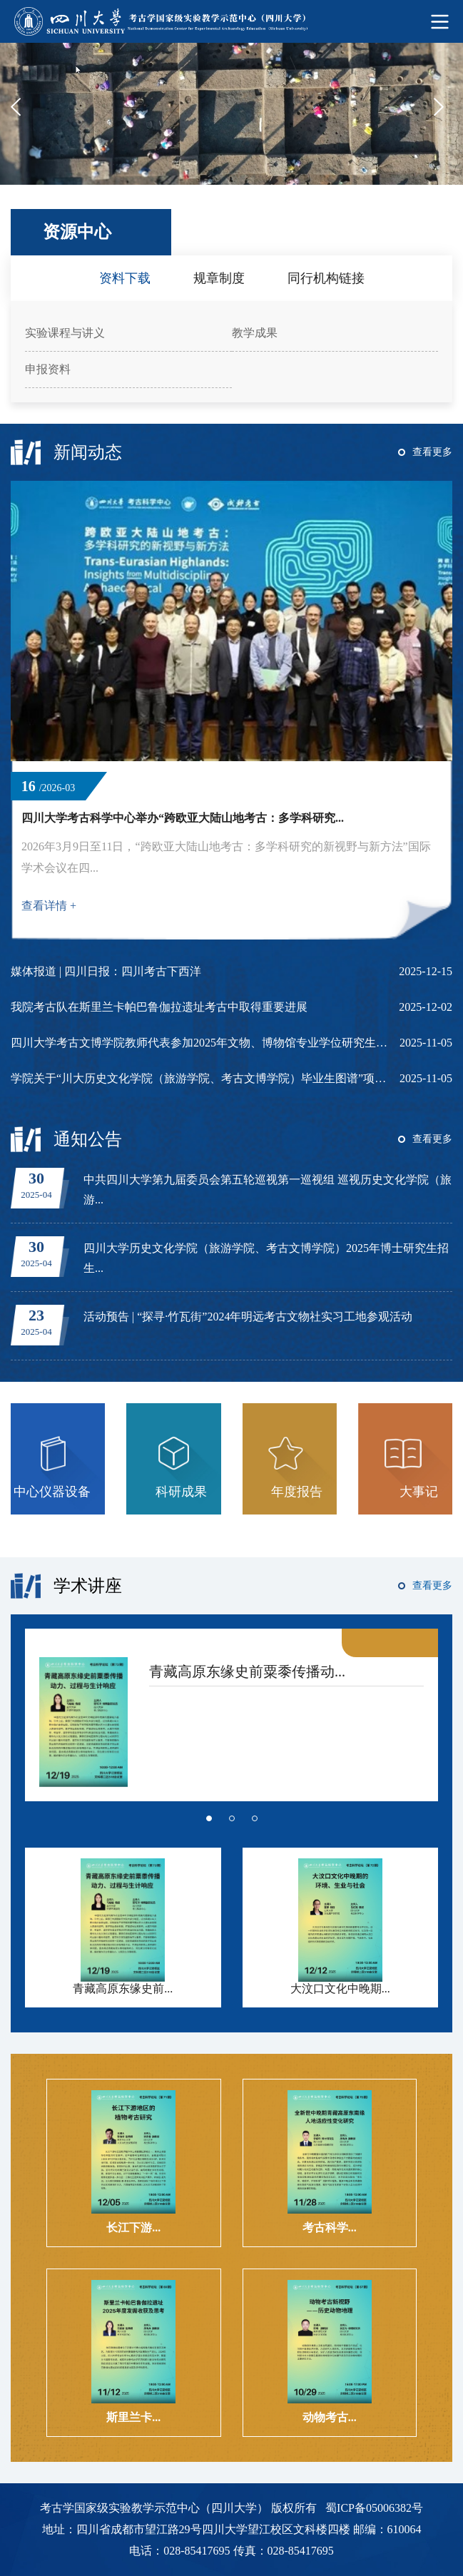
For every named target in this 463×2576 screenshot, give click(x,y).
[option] (231, 114)
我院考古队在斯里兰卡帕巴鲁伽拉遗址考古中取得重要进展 (159, 1007)
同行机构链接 (326, 278)
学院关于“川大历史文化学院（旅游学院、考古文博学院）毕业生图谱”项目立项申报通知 (200, 1078)
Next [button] (443, 115)
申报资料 (48, 369)
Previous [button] (20, 115)
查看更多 (432, 452)
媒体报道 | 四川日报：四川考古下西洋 (106, 971)
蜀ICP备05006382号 (374, 2508)
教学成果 (255, 333)
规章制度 (219, 278)
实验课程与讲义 (65, 333)
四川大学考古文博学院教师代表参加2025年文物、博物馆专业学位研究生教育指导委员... (200, 1043)
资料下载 (125, 278)
